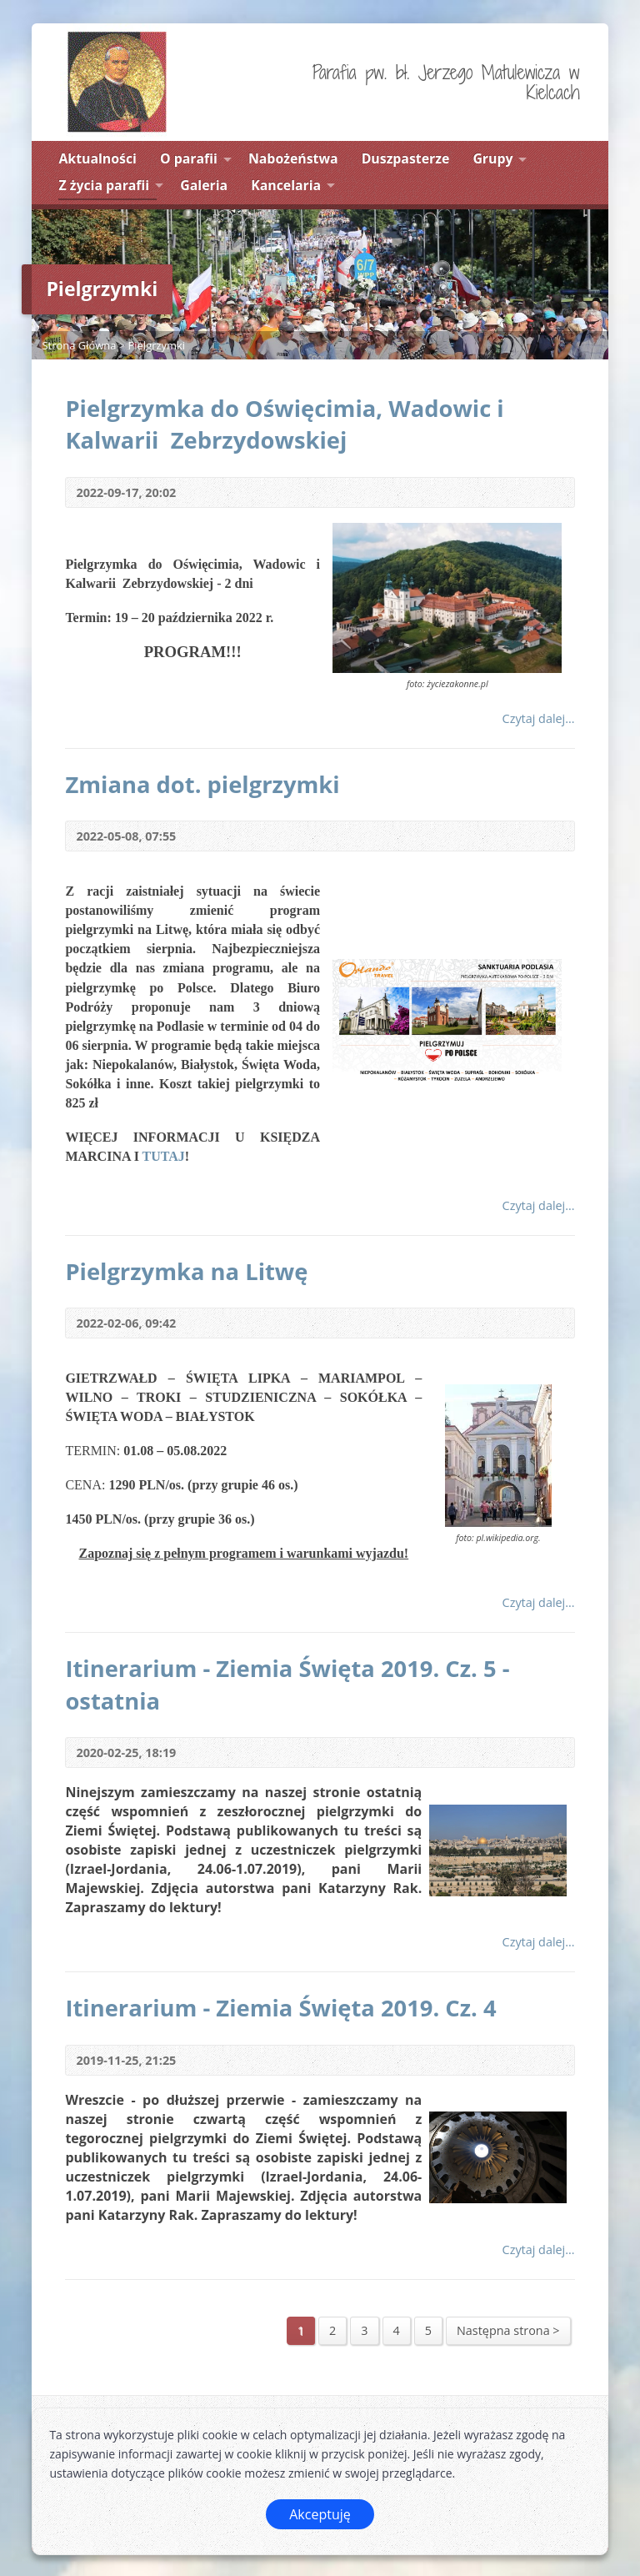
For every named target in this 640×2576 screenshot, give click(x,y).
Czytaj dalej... (538, 718)
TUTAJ (163, 1156)
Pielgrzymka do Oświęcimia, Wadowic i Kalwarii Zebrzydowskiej (284, 424)
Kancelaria (286, 185)
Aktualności (97, 158)
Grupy (492, 158)
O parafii (189, 158)
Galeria (204, 185)
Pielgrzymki (157, 345)
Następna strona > (508, 2330)
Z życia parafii (103, 185)
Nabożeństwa (293, 158)
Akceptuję (320, 2514)
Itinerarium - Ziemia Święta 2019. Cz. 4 (280, 2007)
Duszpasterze (406, 158)
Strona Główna (79, 345)
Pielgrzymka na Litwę (186, 1271)
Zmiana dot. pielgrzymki (202, 784)
